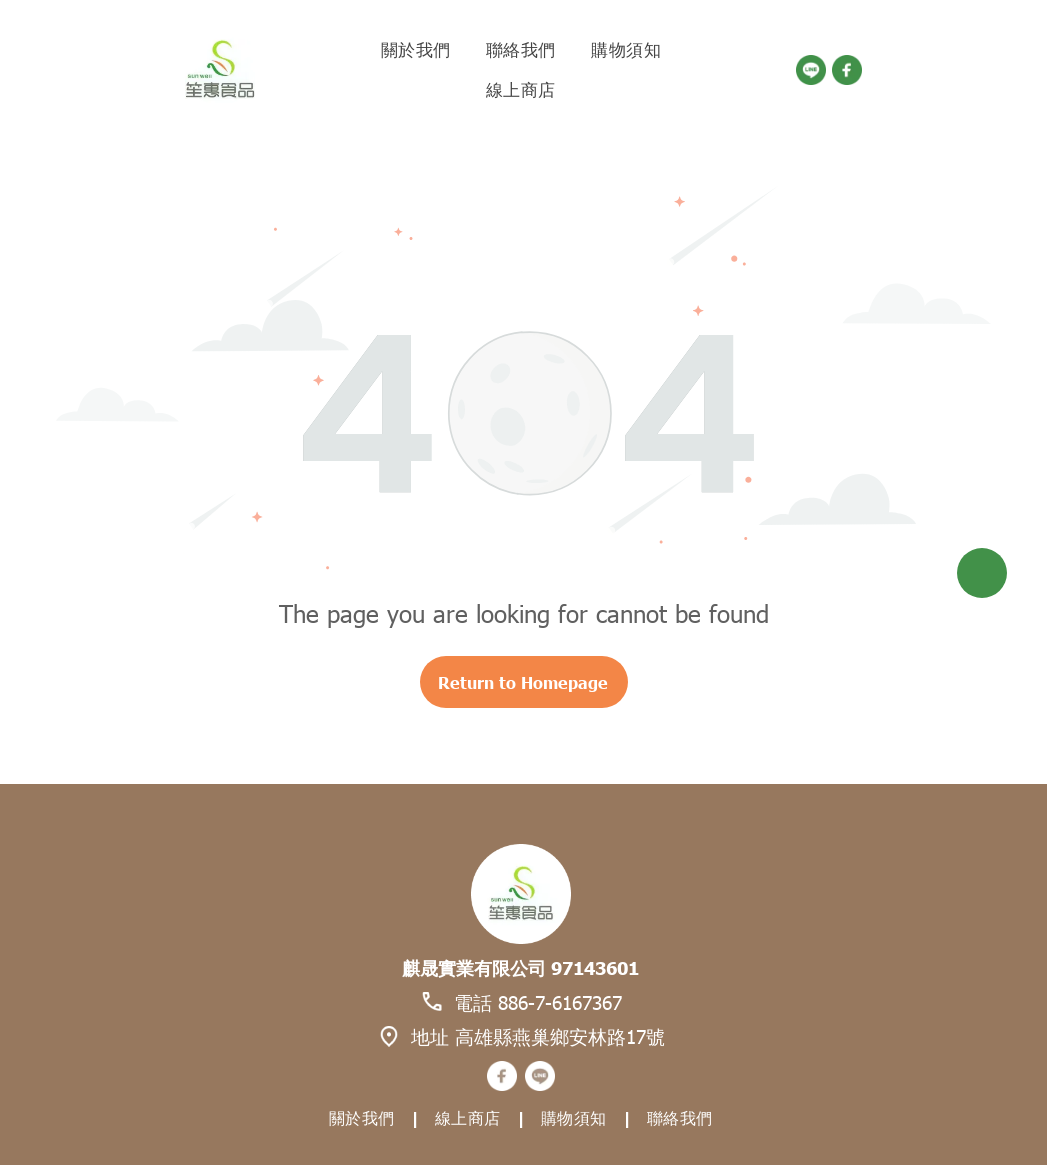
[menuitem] (418, 50)
